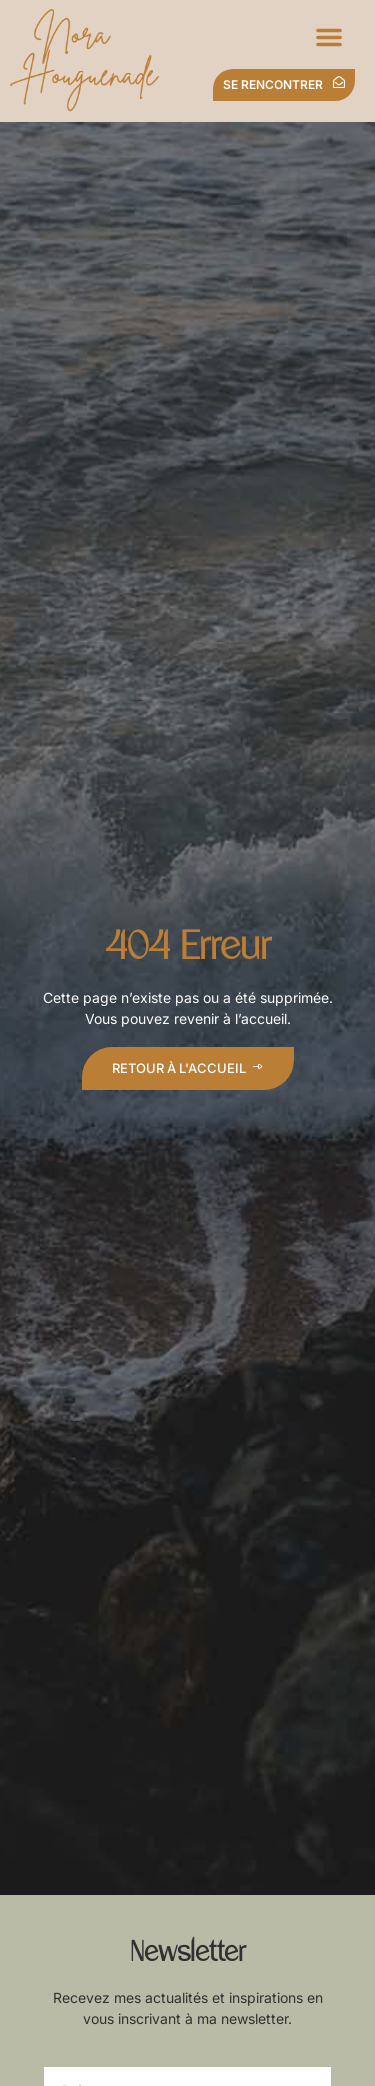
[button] (329, 37)
